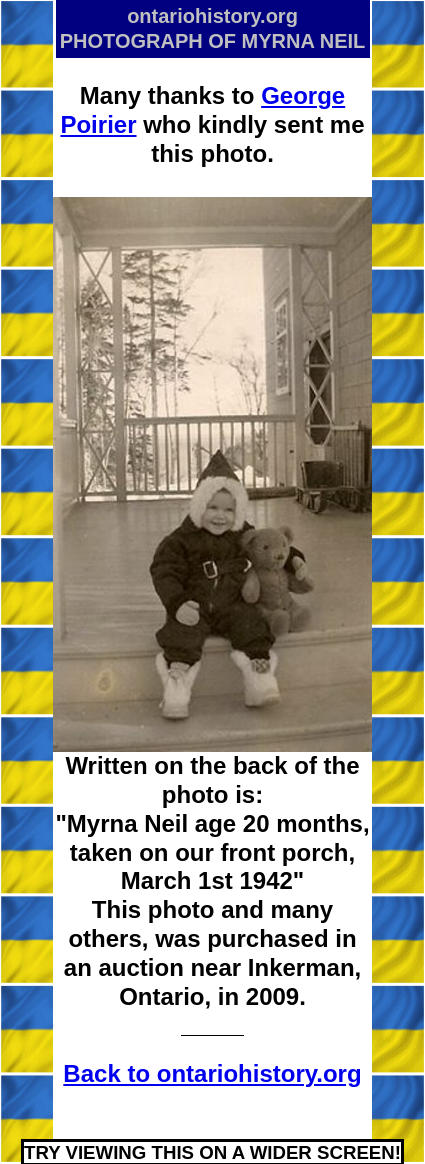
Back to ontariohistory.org (212, 1073)
